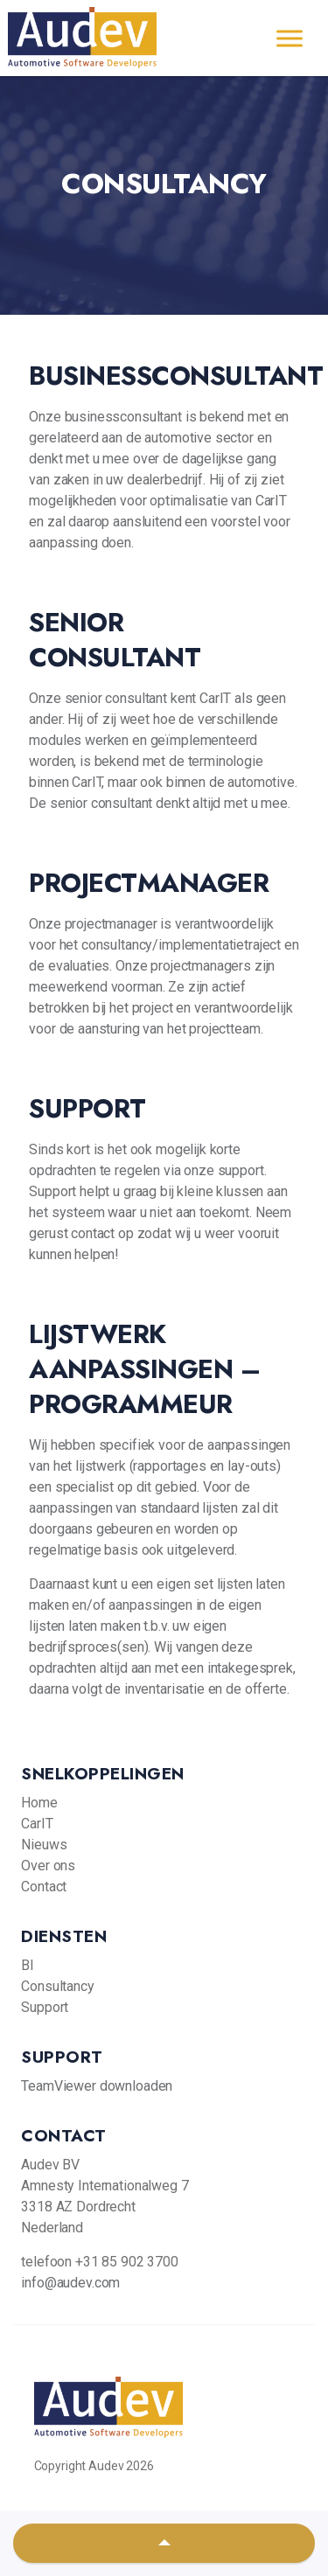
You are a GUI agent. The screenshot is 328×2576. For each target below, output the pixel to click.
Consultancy (57, 1986)
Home (39, 1802)
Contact (43, 1886)
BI (27, 1965)
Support (44, 2007)
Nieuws (43, 1844)
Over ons (48, 1865)
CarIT (36, 1823)
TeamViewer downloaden (96, 2086)
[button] (164, 2543)
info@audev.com (70, 2282)
